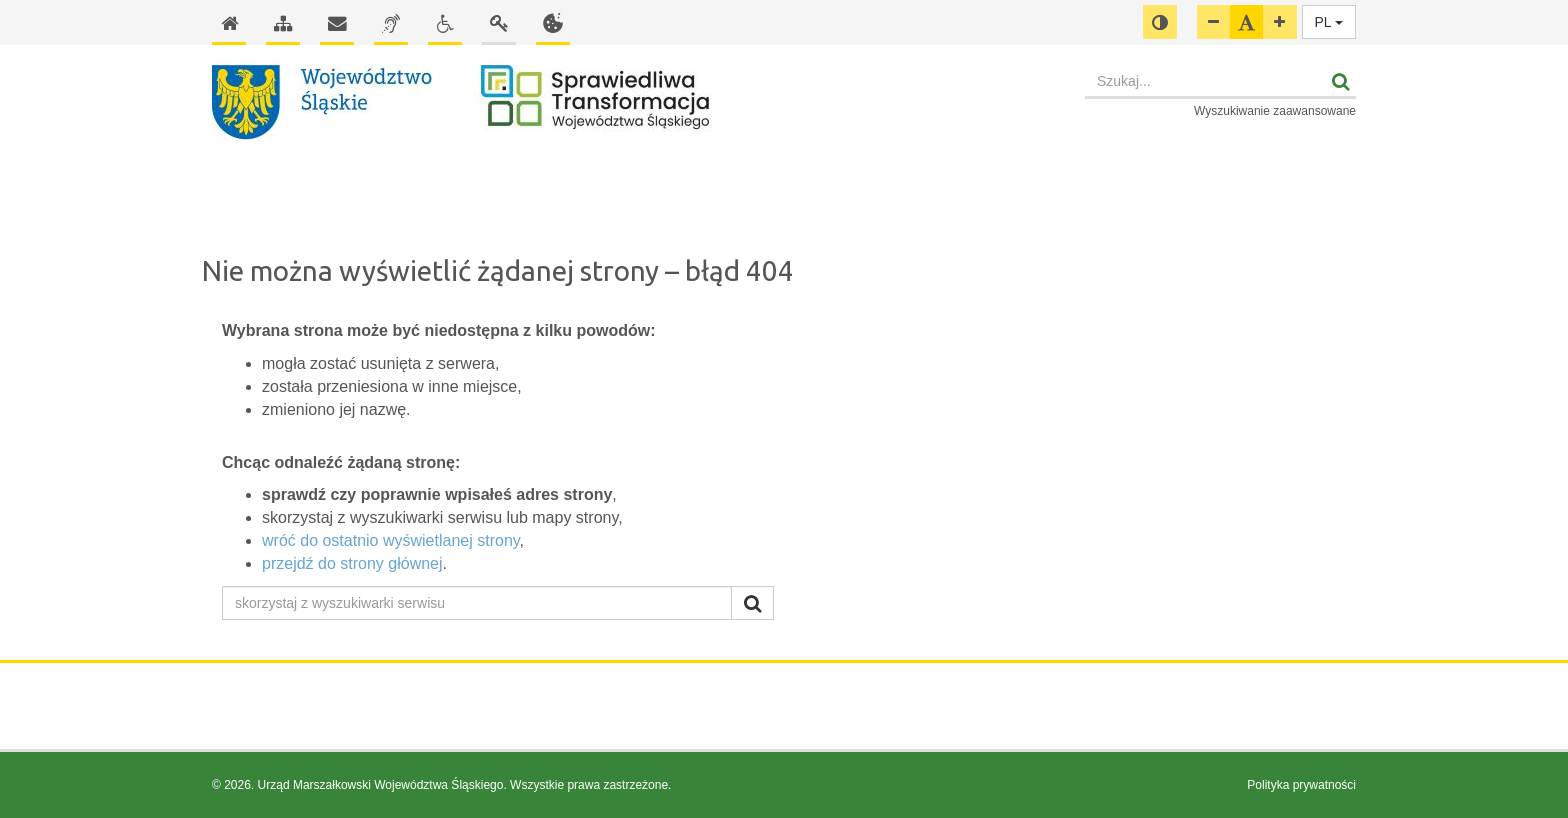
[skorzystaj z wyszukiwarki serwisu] (477, 603)
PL (1329, 22)
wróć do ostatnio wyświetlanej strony (391, 540)
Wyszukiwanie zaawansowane (1275, 111)
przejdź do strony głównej (352, 563)
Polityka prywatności (1301, 785)
